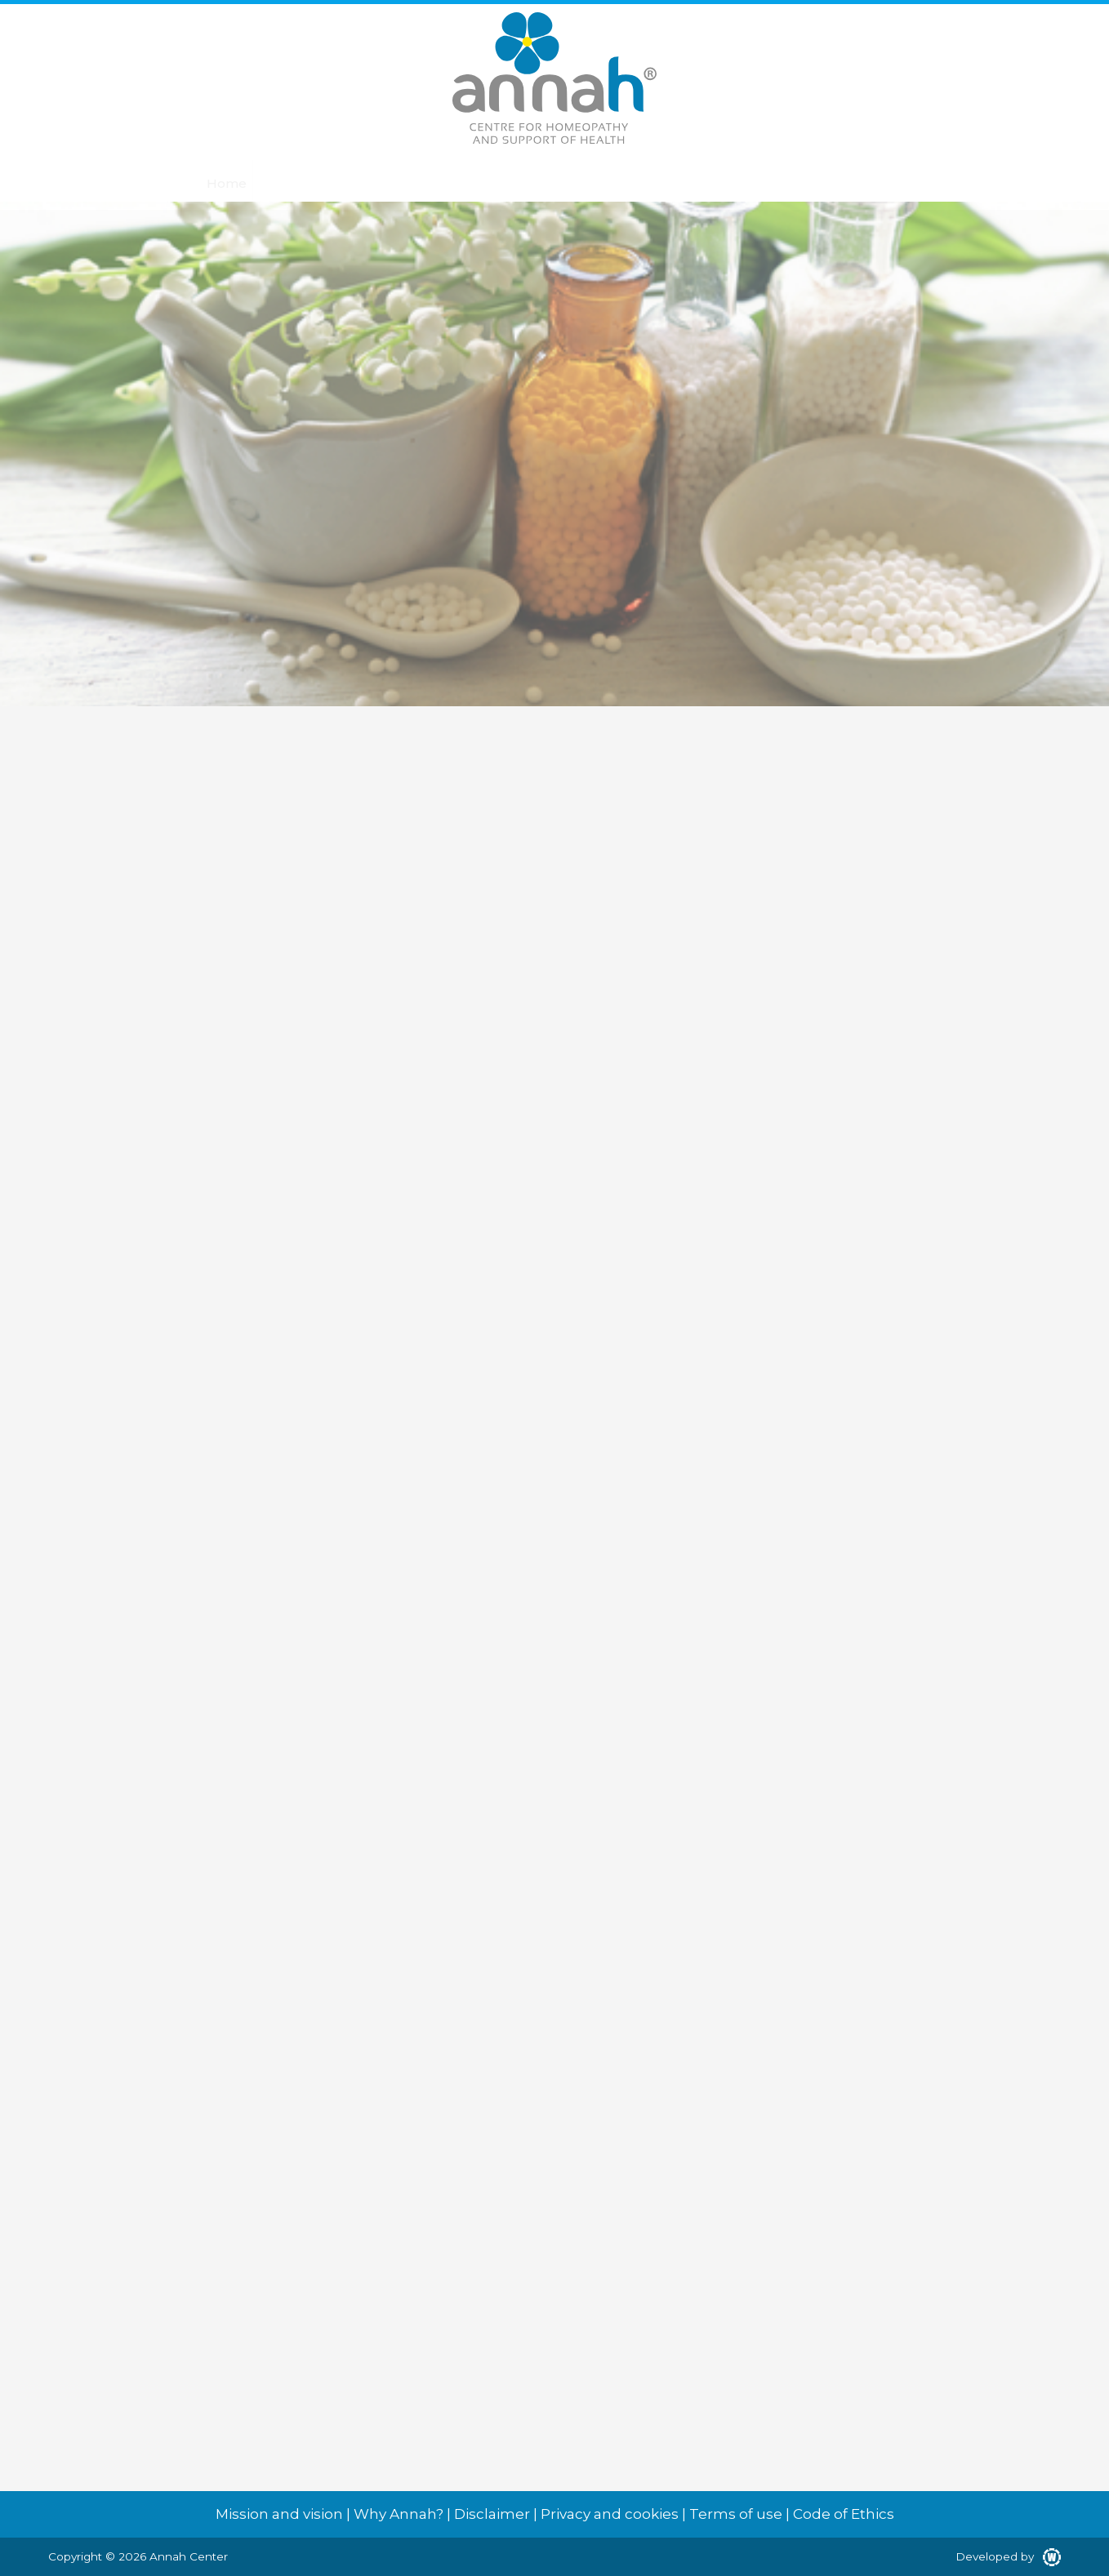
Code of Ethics (843, 2514)
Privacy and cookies (610, 2514)
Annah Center (188, 2556)
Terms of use (735, 2514)
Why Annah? (398, 2514)
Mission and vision (279, 2514)
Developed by (1008, 2556)
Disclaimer (492, 2514)
